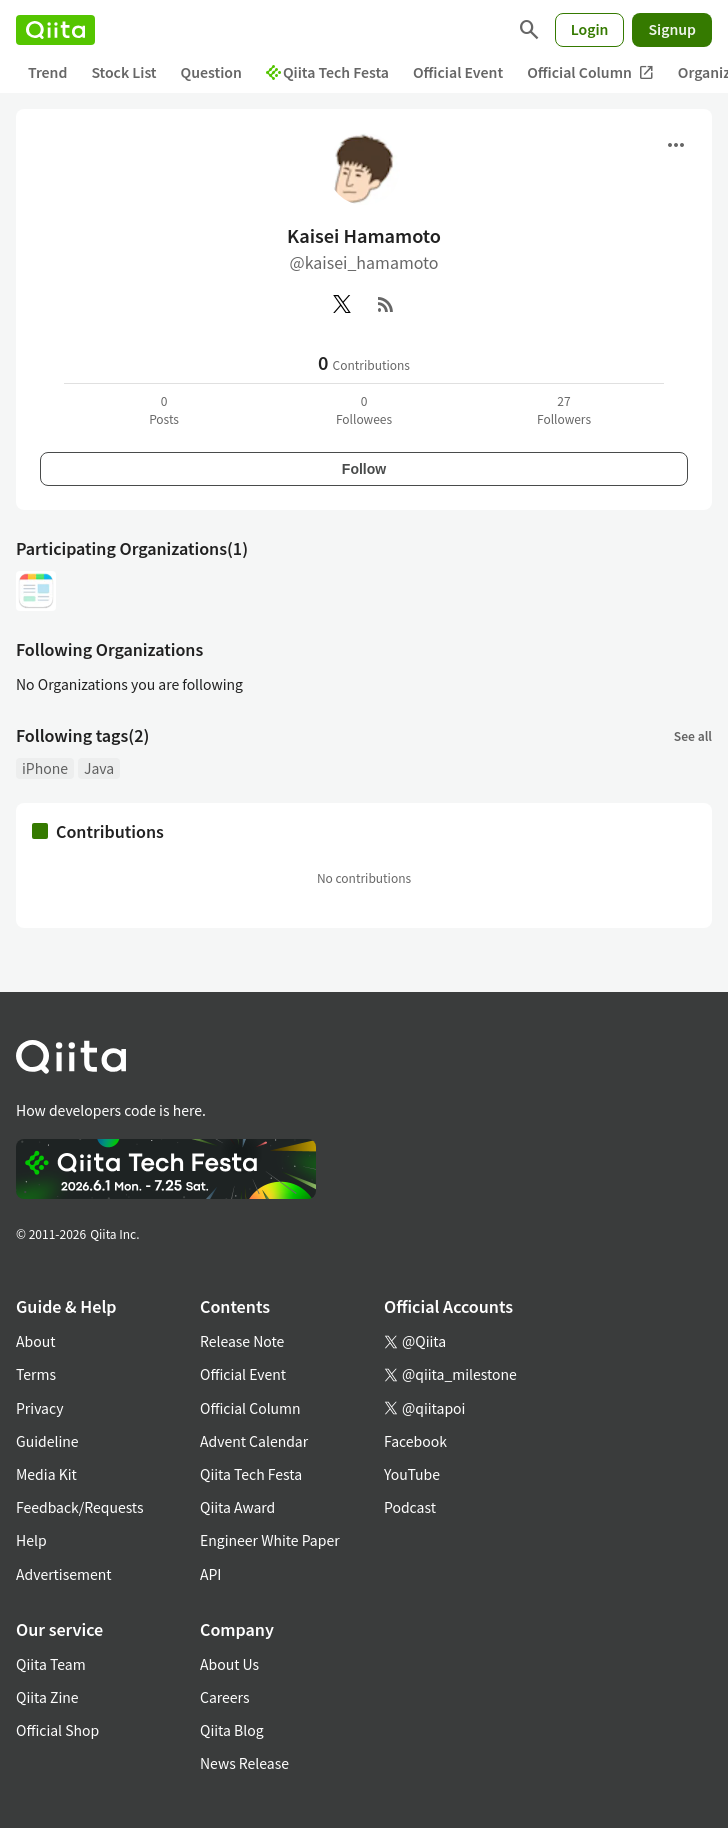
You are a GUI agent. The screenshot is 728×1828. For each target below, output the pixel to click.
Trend (47, 72)
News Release (244, 1763)
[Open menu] (676, 145)
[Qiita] (55, 30)
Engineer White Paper (270, 1540)
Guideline (47, 1441)
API (210, 1574)
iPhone (45, 768)
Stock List (123, 72)
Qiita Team (51, 1664)
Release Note (242, 1341)
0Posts (164, 409)
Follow (364, 469)
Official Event (458, 72)
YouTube (412, 1474)
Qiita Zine (47, 1697)
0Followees (364, 409)
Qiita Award (237, 1507)
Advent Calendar (254, 1441)
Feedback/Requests (80, 1507)
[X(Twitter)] (342, 304)
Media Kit (46, 1474)
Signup (672, 29)
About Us (229, 1664)
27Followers (564, 409)
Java (99, 768)
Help (31, 1540)
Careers (224, 1697)
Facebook (415, 1441)
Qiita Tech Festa (327, 72)
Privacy (39, 1408)
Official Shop (57, 1730)
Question (211, 72)
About (35, 1341)
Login (590, 29)
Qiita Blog (232, 1730)
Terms (36, 1374)
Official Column (590, 72)
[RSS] (386, 304)
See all (693, 735)
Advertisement (64, 1574)
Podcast (410, 1507)
